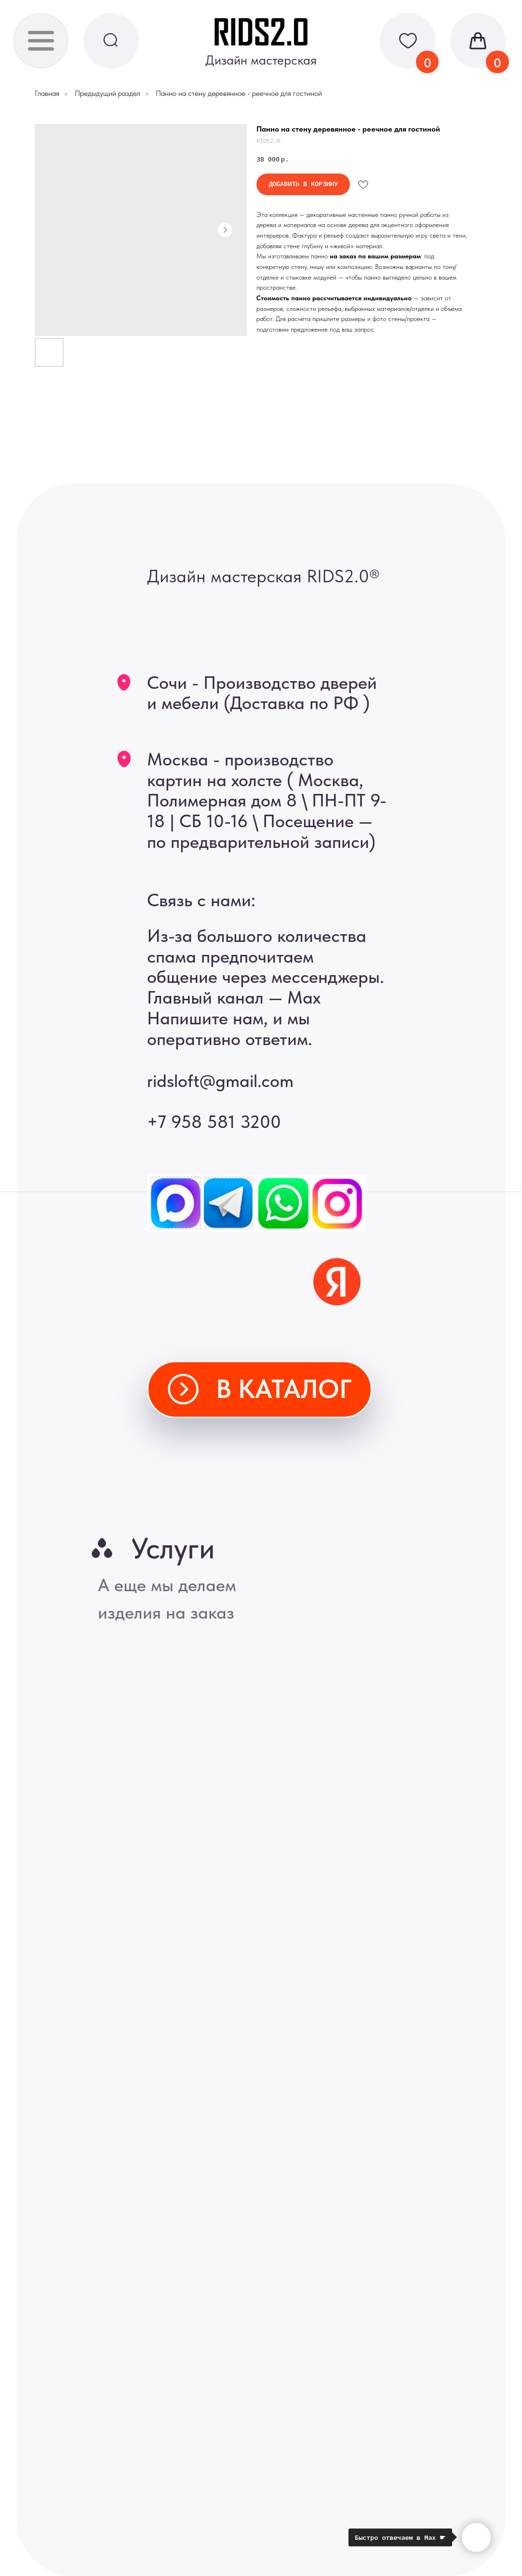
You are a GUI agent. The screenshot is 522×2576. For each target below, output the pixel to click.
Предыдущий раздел (107, 93)
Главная (47, 93)
